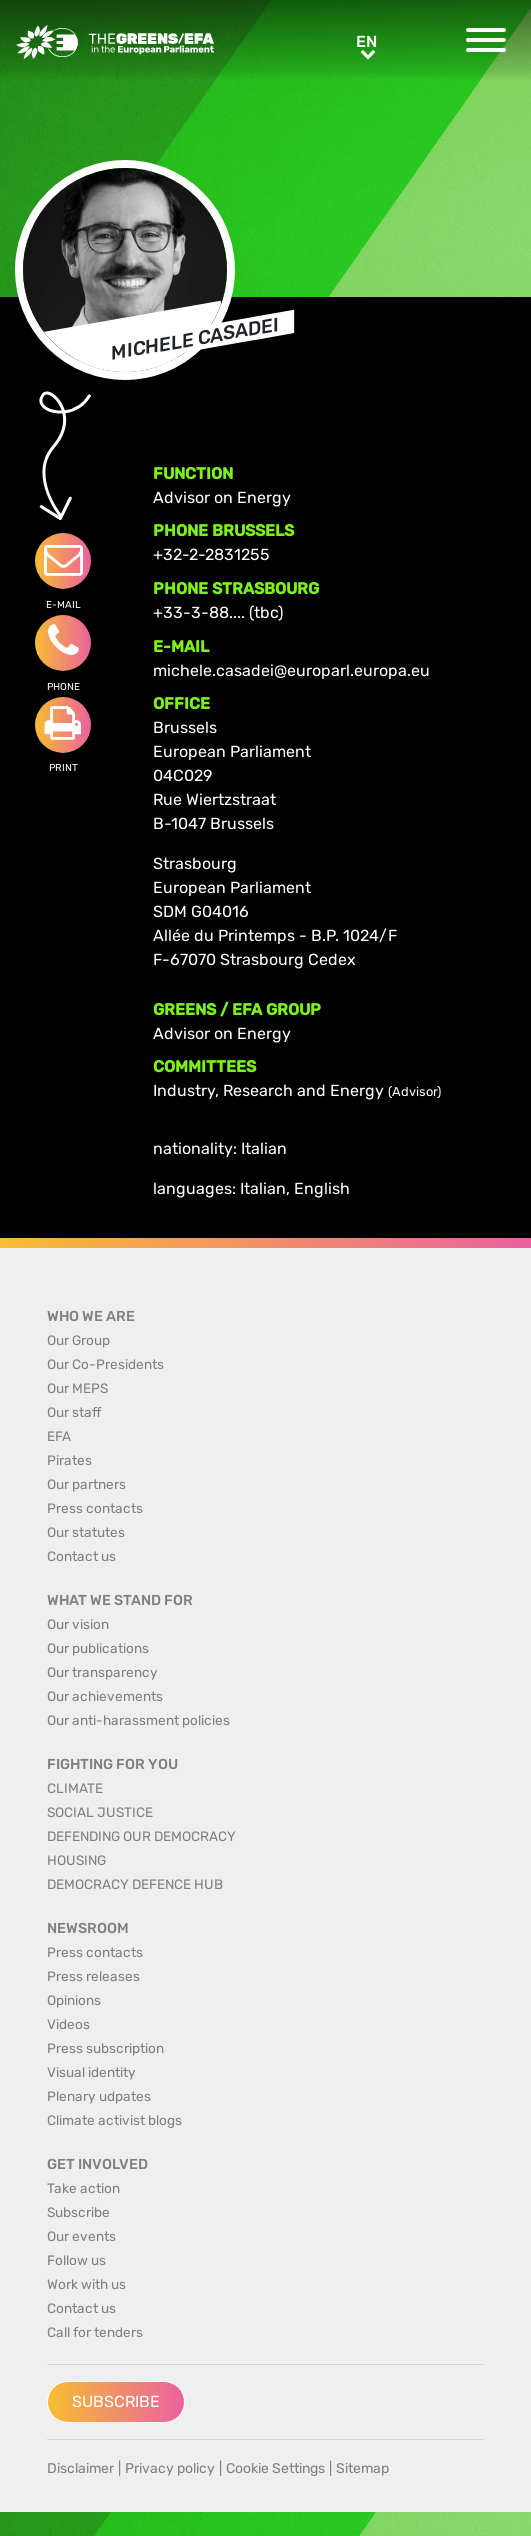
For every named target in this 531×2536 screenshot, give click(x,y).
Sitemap (362, 2468)
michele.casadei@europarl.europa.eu (291, 670)
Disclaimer (80, 2468)
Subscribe (116, 2401)
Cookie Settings (275, 2468)
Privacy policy (170, 2468)
